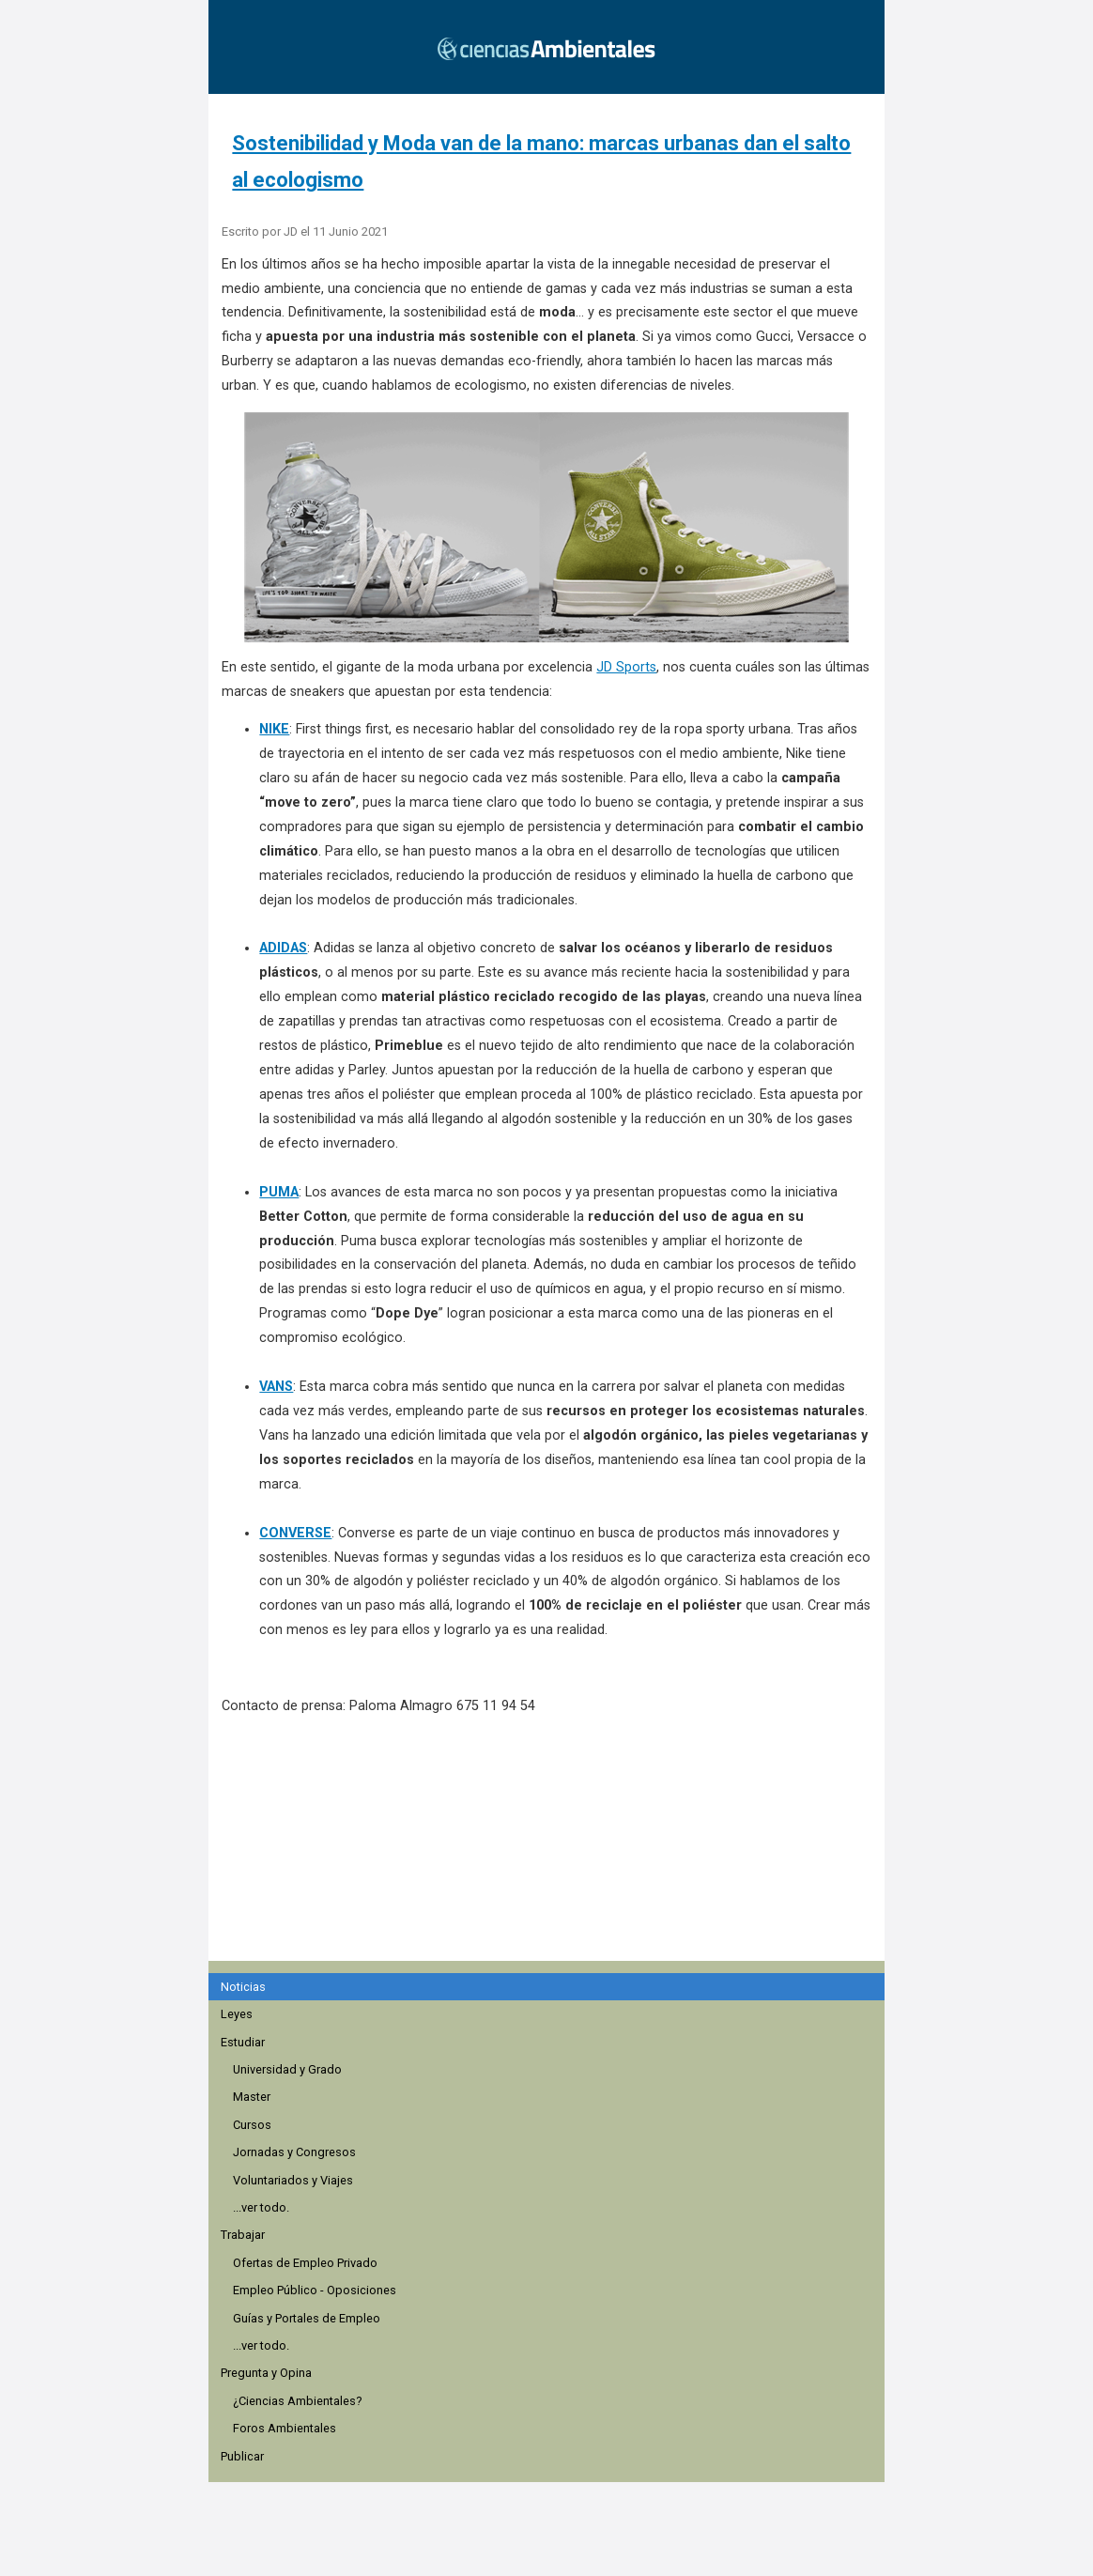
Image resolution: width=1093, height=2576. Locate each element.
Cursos (252, 2125)
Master (251, 2097)
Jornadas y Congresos (294, 2152)
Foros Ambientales (284, 2428)
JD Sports (626, 667)
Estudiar (243, 2042)
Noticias (243, 1987)
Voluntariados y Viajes (293, 2180)
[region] (552, 1848)
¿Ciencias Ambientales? (297, 2401)
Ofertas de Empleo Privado (305, 2263)
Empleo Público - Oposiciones (314, 2290)
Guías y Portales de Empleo (306, 2318)
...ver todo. (261, 2207)
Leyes (237, 2014)
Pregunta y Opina (266, 2373)
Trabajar (243, 2235)
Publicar (242, 2456)
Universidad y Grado (287, 2069)
